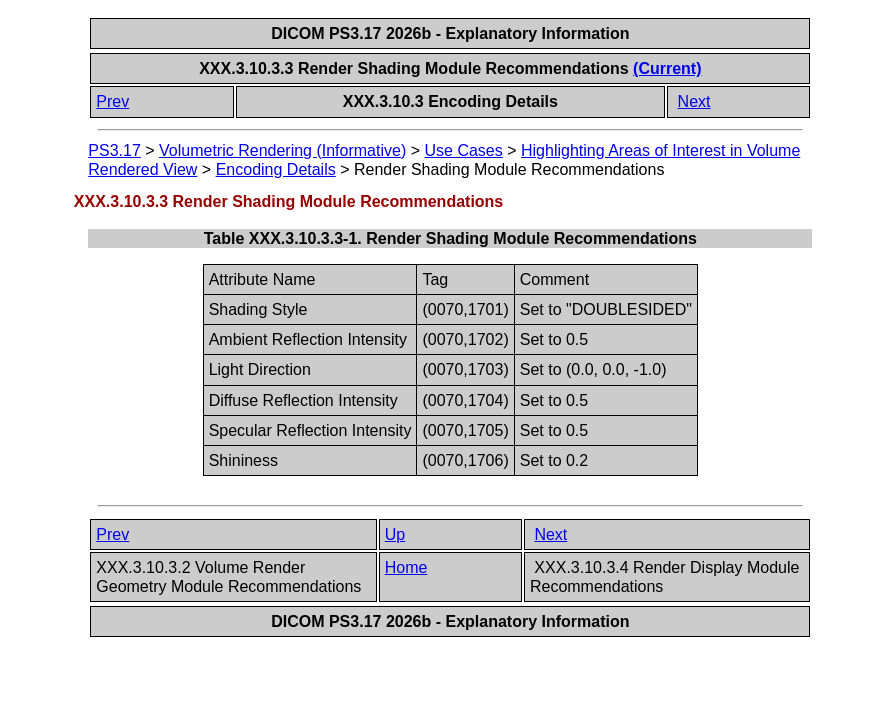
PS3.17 (114, 150)
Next (694, 101)
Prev (112, 101)
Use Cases (464, 150)
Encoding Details (276, 169)
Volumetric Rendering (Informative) (282, 150)
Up (395, 534)
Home (406, 567)
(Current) (667, 68)
